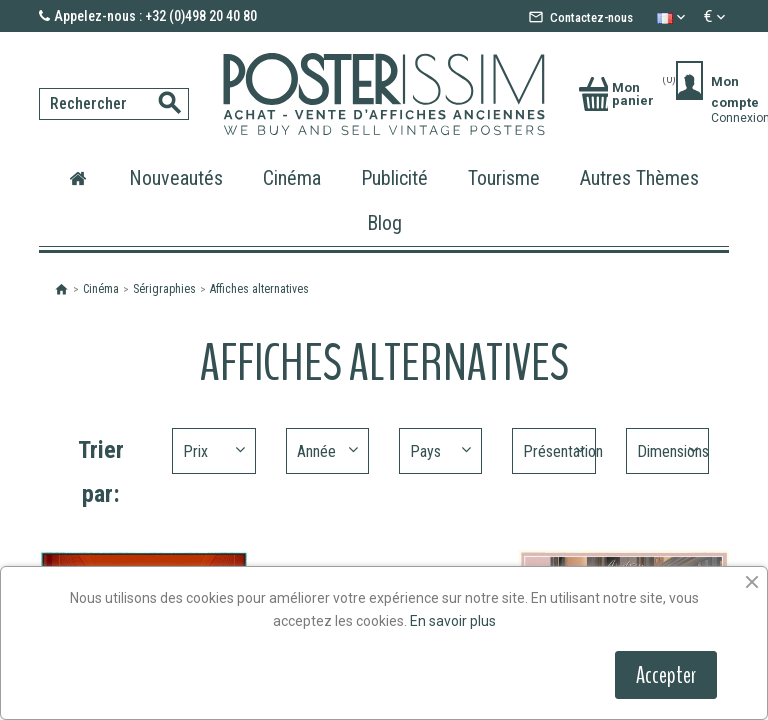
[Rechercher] (45, 83)
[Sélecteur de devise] (716, 17)
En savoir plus (453, 621)
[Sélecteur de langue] (673, 17)
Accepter (666, 675)
